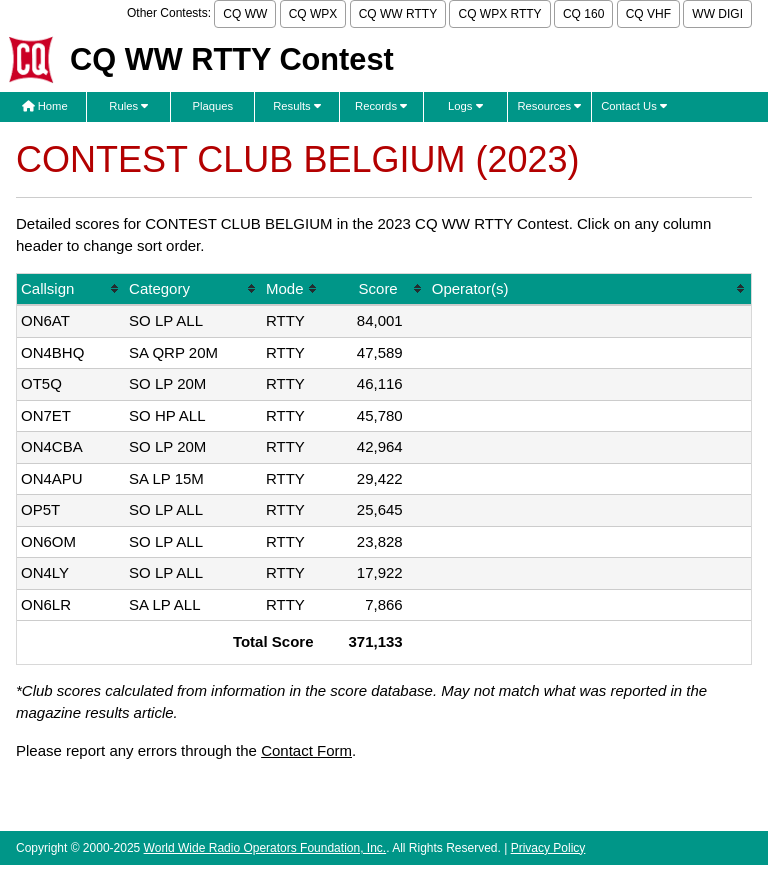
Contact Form (306, 750)
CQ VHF (648, 14)
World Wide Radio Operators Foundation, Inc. (265, 848)
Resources (549, 106)
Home (45, 106)
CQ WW (245, 14)
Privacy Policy (548, 848)
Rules (128, 106)
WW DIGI (717, 14)
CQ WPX (313, 14)
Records (381, 106)
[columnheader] (71, 290)
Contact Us (634, 106)
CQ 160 (583, 14)
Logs (465, 106)
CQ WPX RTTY (499, 14)
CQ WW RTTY (398, 14)
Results (297, 106)
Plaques (213, 106)
